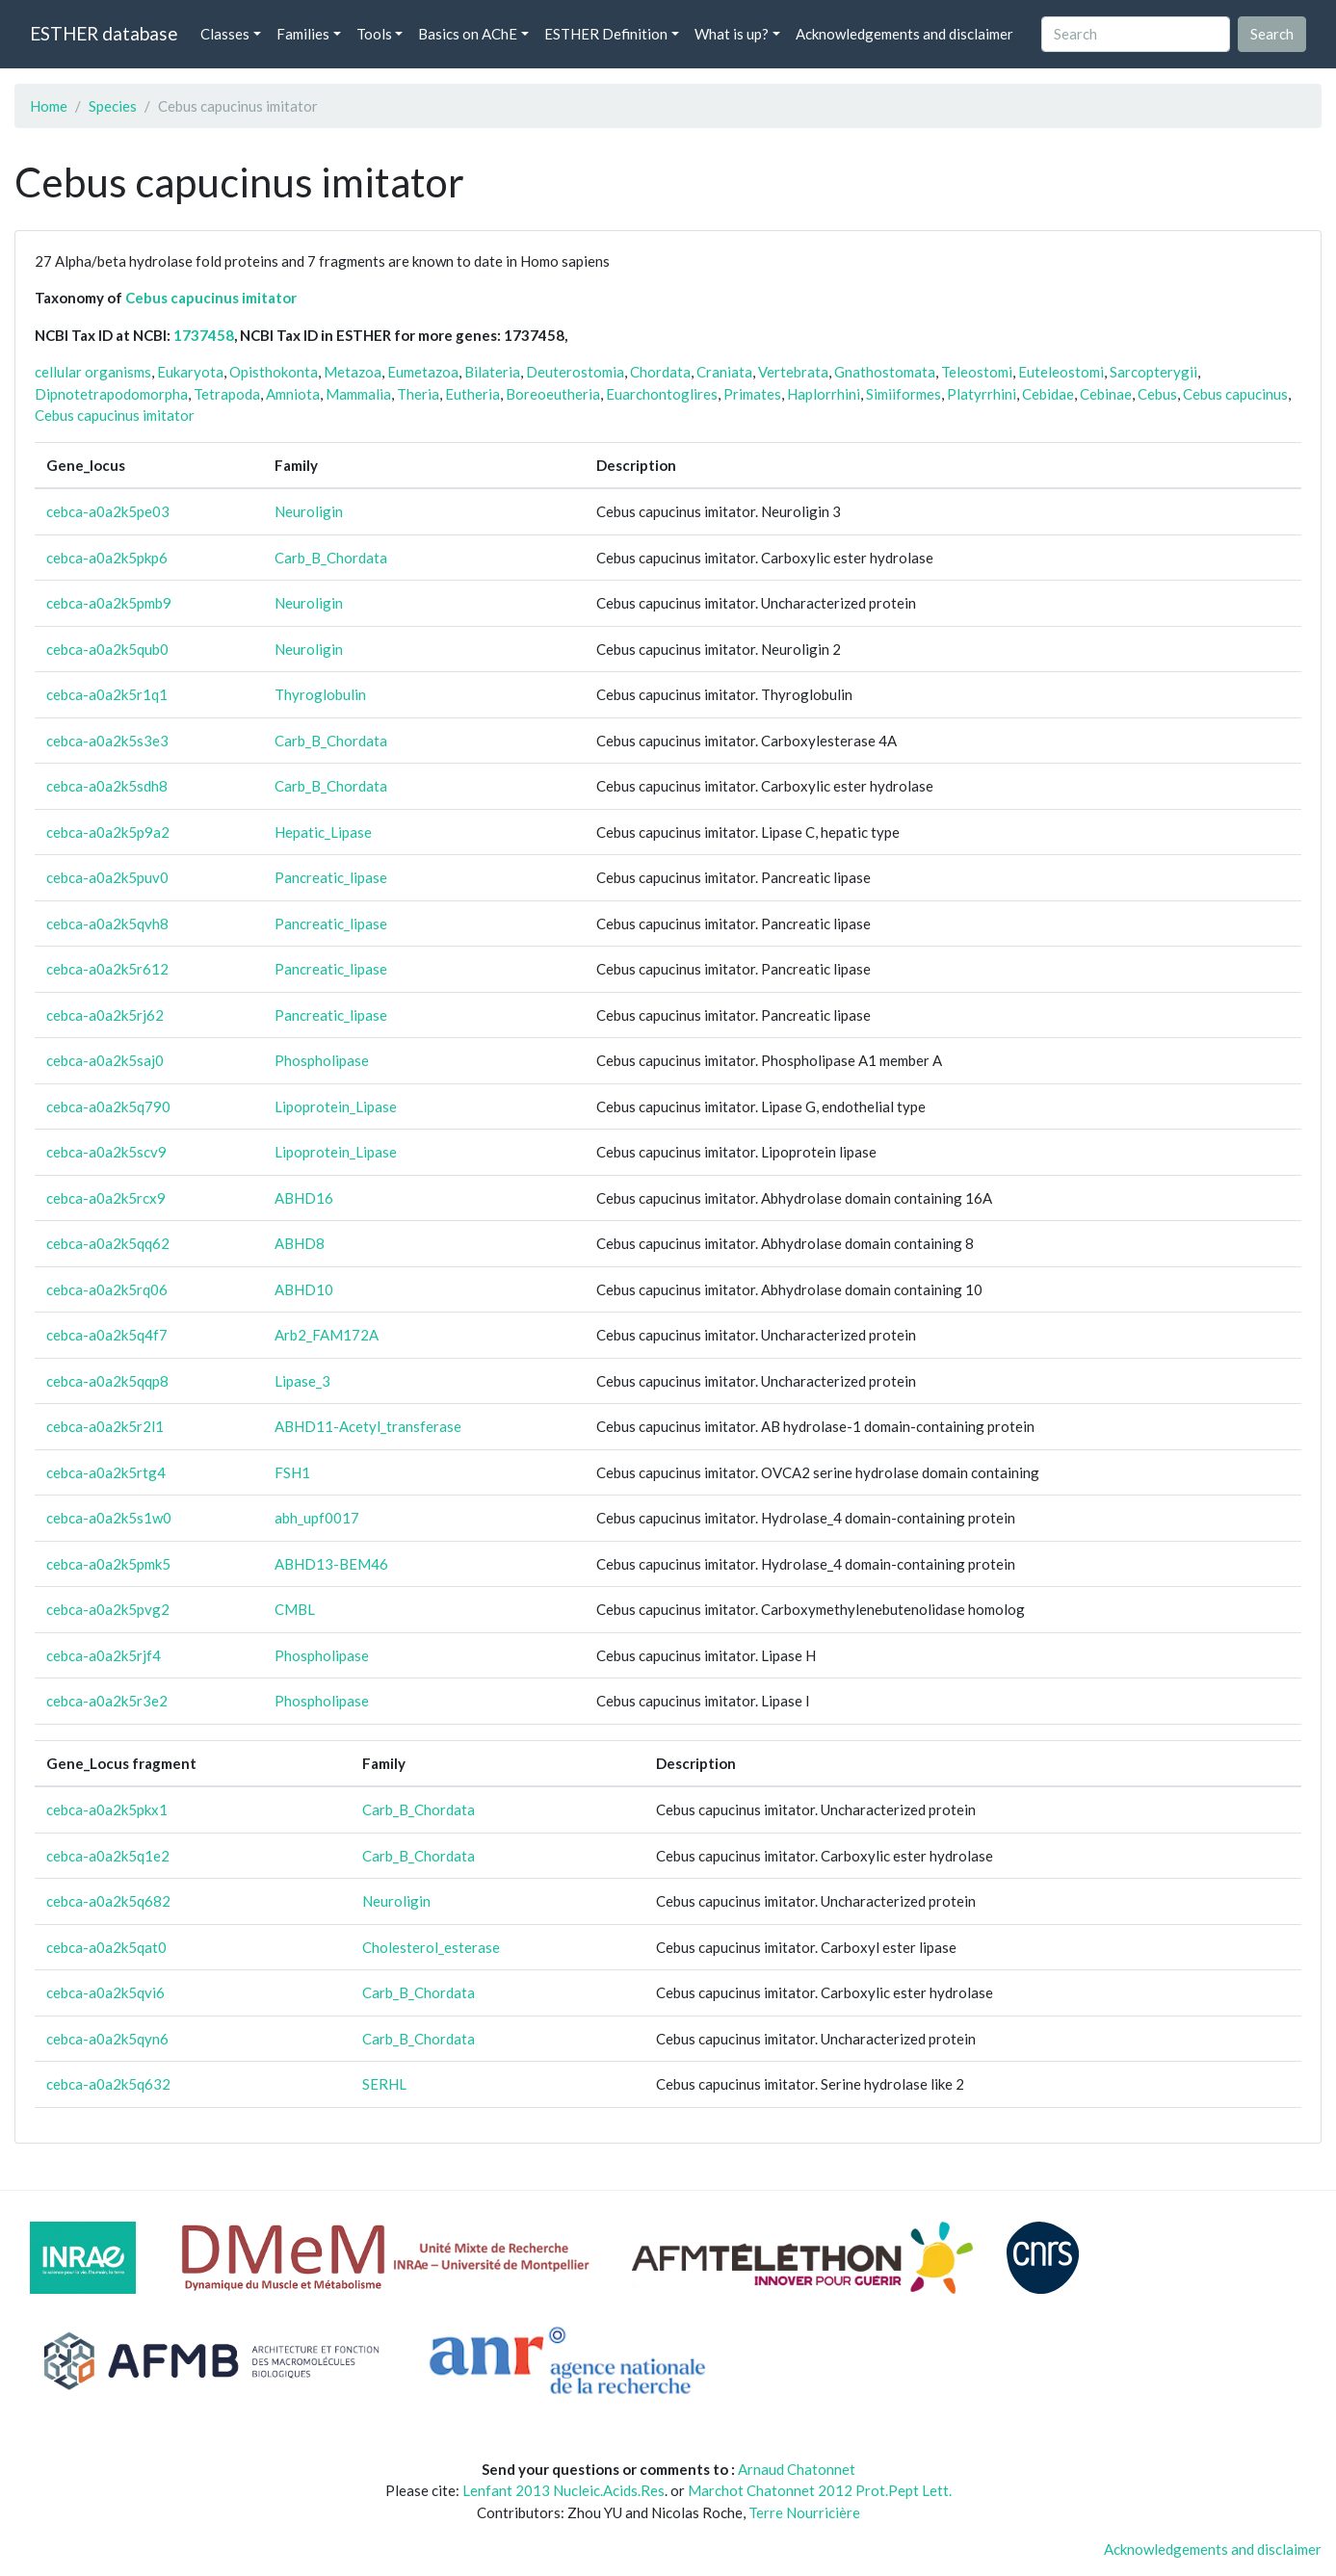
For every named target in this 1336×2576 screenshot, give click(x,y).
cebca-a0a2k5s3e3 (107, 740)
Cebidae (1048, 394)
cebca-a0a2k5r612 (107, 968)
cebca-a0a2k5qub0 (107, 649)
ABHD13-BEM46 (331, 1564)
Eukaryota (190, 371)
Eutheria (472, 394)
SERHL (384, 2084)
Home (48, 106)
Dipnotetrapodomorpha (111, 394)
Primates (752, 394)
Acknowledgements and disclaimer (904, 33)
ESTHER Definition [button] (606, 33)
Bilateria (492, 371)
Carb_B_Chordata (331, 557)
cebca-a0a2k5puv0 (107, 877)
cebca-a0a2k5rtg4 (106, 1472)
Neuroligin (309, 511)
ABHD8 (300, 1243)
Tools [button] (374, 33)
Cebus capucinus (1235, 394)
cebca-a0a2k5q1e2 (108, 1855)
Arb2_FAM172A (327, 1334)
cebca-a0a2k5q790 (108, 1106)
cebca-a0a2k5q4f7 (107, 1334)
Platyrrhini (981, 394)
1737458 (203, 335)
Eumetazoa (422, 371)
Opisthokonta (273, 371)
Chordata (660, 371)
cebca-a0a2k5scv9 (106, 1151)
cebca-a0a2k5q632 (108, 2084)
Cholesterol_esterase (431, 1947)
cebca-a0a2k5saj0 (105, 1060)
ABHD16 (304, 1198)
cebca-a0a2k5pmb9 (108, 602)
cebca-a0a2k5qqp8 (107, 1381)
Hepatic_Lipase (323, 832)
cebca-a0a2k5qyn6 (107, 2038)
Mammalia (358, 394)
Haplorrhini (823, 394)
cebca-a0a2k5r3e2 (107, 1700)
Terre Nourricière (804, 2512)
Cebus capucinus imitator (211, 297)
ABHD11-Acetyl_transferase (368, 1426)
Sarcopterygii (1153, 371)
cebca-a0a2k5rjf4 (103, 1655)
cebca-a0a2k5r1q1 (107, 694)
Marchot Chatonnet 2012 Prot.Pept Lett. (820, 2490)
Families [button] (302, 33)
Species (113, 106)
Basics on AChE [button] (467, 33)
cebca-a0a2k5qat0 (106, 1947)
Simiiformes (903, 394)
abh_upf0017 (317, 1517)
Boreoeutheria (553, 394)
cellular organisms (93, 371)
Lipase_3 (302, 1381)
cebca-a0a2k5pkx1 (107, 1809)
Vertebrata (793, 371)
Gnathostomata (884, 371)
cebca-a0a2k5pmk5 (108, 1564)
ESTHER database (103, 33)
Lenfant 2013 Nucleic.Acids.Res (563, 2490)
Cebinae (1106, 394)
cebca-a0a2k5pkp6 (107, 557)
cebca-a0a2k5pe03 (108, 511)
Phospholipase (322, 1060)
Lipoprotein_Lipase (336, 1106)
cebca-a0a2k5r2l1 (105, 1426)
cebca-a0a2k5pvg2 (108, 1609)
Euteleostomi (1061, 371)
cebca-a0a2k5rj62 (105, 1015)
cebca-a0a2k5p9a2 (108, 832)
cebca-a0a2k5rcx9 (106, 1198)
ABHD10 (304, 1289)
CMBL (295, 1609)
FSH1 (292, 1472)
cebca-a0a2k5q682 (108, 1901)
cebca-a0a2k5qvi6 (105, 1992)
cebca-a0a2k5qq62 (108, 1243)
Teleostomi (976, 371)
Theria (418, 394)
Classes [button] (224, 33)
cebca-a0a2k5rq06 (107, 1289)
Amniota (293, 394)
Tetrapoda (227, 394)
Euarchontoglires (662, 394)
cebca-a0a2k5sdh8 (107, 785)
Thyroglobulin (320, 694)
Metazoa (352, 371)
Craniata (724, 371)
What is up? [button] (731, 33)
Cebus (1157, 394)
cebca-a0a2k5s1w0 (108, 1517)
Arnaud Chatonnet (796, 2469)
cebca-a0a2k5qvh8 (107, 923)
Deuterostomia (575, 371)
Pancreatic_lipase (331, 877)
